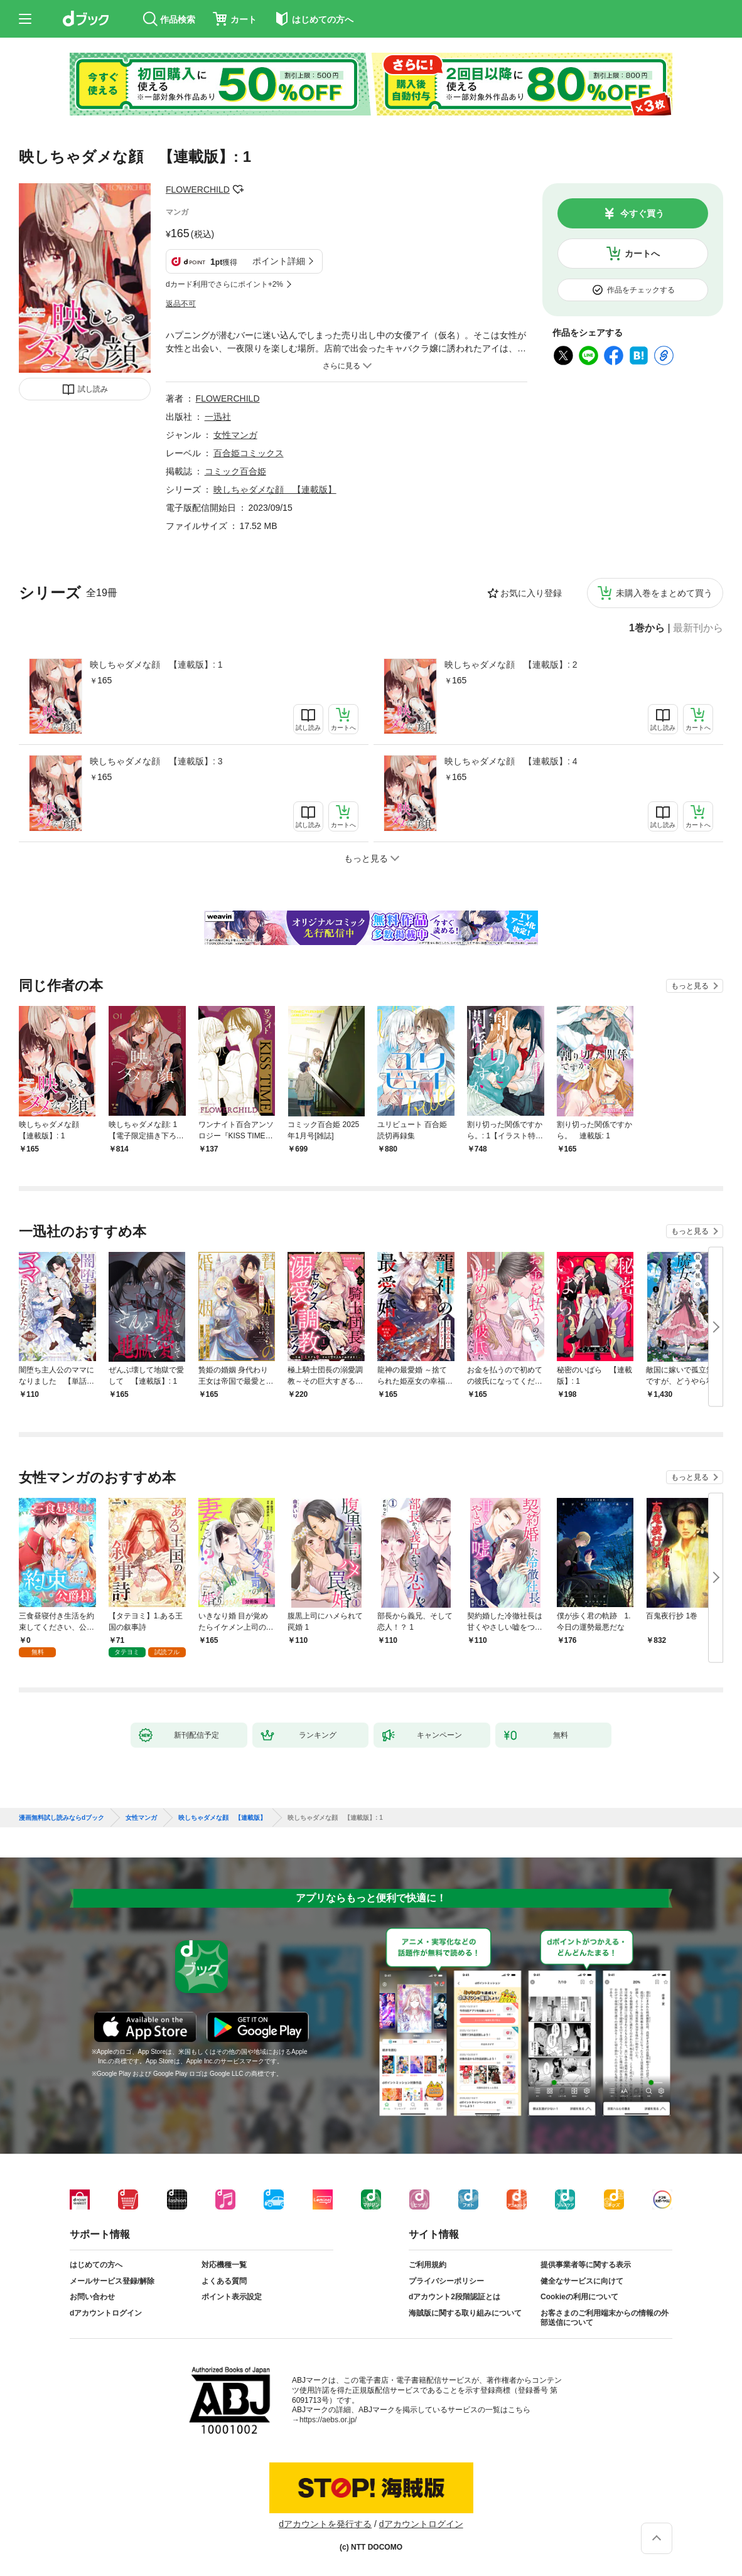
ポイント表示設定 (232, 2296)
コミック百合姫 (235, 471)
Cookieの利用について (579, 2296)
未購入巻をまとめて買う (664, 593)
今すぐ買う (642, 213)
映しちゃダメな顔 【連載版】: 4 (511, 761)
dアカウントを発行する (325, 2524)
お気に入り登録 (531, 593)
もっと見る (690, 985)
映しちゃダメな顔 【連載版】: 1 (156, 665)
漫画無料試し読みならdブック (61, 1818)
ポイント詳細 (278, 261)
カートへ (642, 254)
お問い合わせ (92, 2296)
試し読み (93, 389)
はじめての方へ (96, 2264)
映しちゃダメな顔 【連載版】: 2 (511, 665)
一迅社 (218, 417)
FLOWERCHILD (198, 189)
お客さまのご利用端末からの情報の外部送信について (604, 2318)
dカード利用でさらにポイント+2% (224, 284)
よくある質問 (224, 2281)
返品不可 (181, 303)
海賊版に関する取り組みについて (465, 2313)
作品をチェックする (641, 290)
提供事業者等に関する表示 (585, 2264)
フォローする (238, 189)
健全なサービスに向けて (581, 2281)
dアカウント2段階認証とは (454, 2296)
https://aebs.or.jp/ (328, 2419)
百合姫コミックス (248, 453)
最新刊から (698, 628)
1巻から (647, 628)
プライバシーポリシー (446, 2281)
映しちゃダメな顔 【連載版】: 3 (156, 761)
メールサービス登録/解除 (112, 2281)
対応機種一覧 (224, 2264)
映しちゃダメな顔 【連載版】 (274, 489)
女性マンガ (235, 435)
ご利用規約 (427, 2264)
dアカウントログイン (106, 2313)
